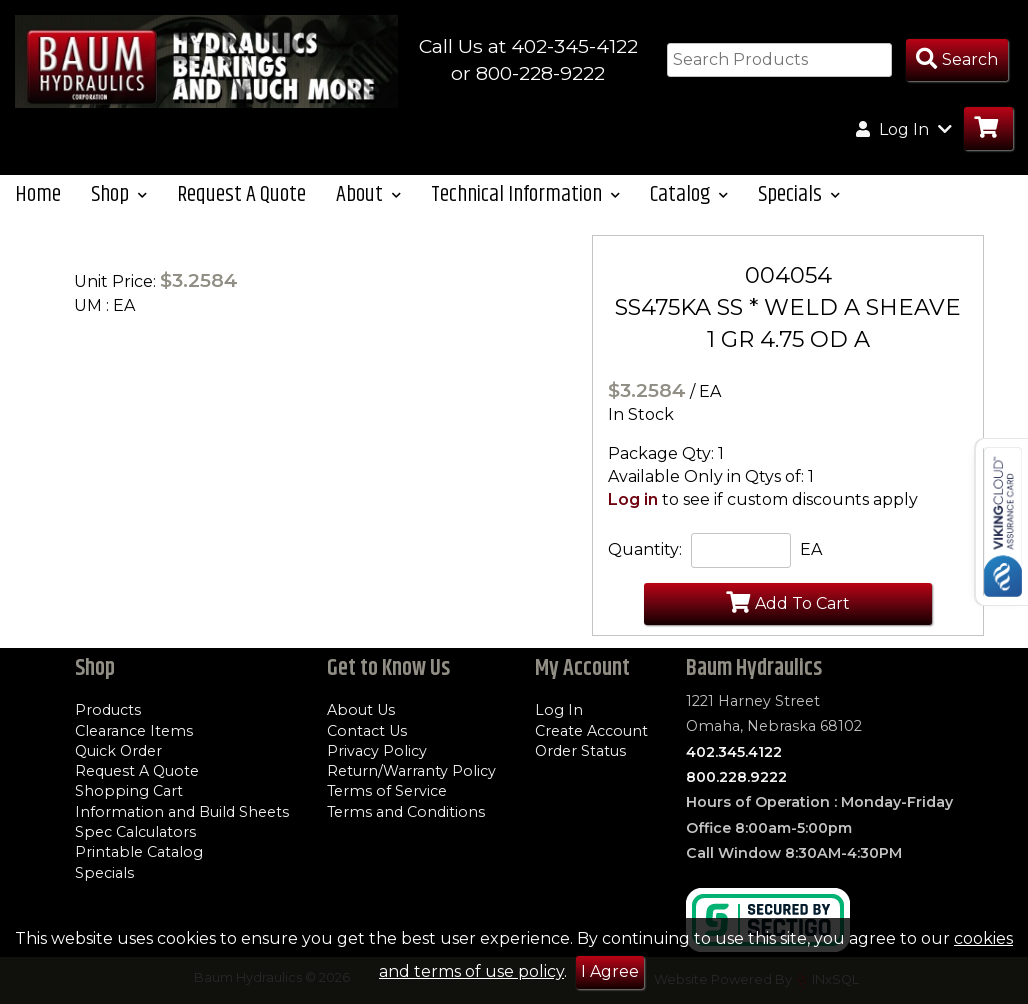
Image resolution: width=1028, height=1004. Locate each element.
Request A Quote (241, 194)
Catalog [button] (689, 194)
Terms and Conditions (406, 812)
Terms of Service (387, 791)
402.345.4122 (734, 752)
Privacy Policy (377, 751)
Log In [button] (904, 129)
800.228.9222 (736, 777)
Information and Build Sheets (182, 812)
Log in (633, 499)
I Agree (610, 971)
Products (108, 710)
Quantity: (645, 549)
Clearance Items (134, 731)
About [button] (368, 194)
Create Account (591, 731)
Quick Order (118, 751)
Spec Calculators (135, 832)
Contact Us (367, 731)
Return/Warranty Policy (411, 771)
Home (38, 194)
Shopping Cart (129, 791)
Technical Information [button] (525, 194)
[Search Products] (957, 60)
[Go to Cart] (988, 128)
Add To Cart (788, 602)
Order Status (580, 751)
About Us (361, 710)
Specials (104, 873)
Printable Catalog (139, 852)
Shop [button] (119, 194)
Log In (559, 710)
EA (811, 549)
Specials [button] (799, 194)
